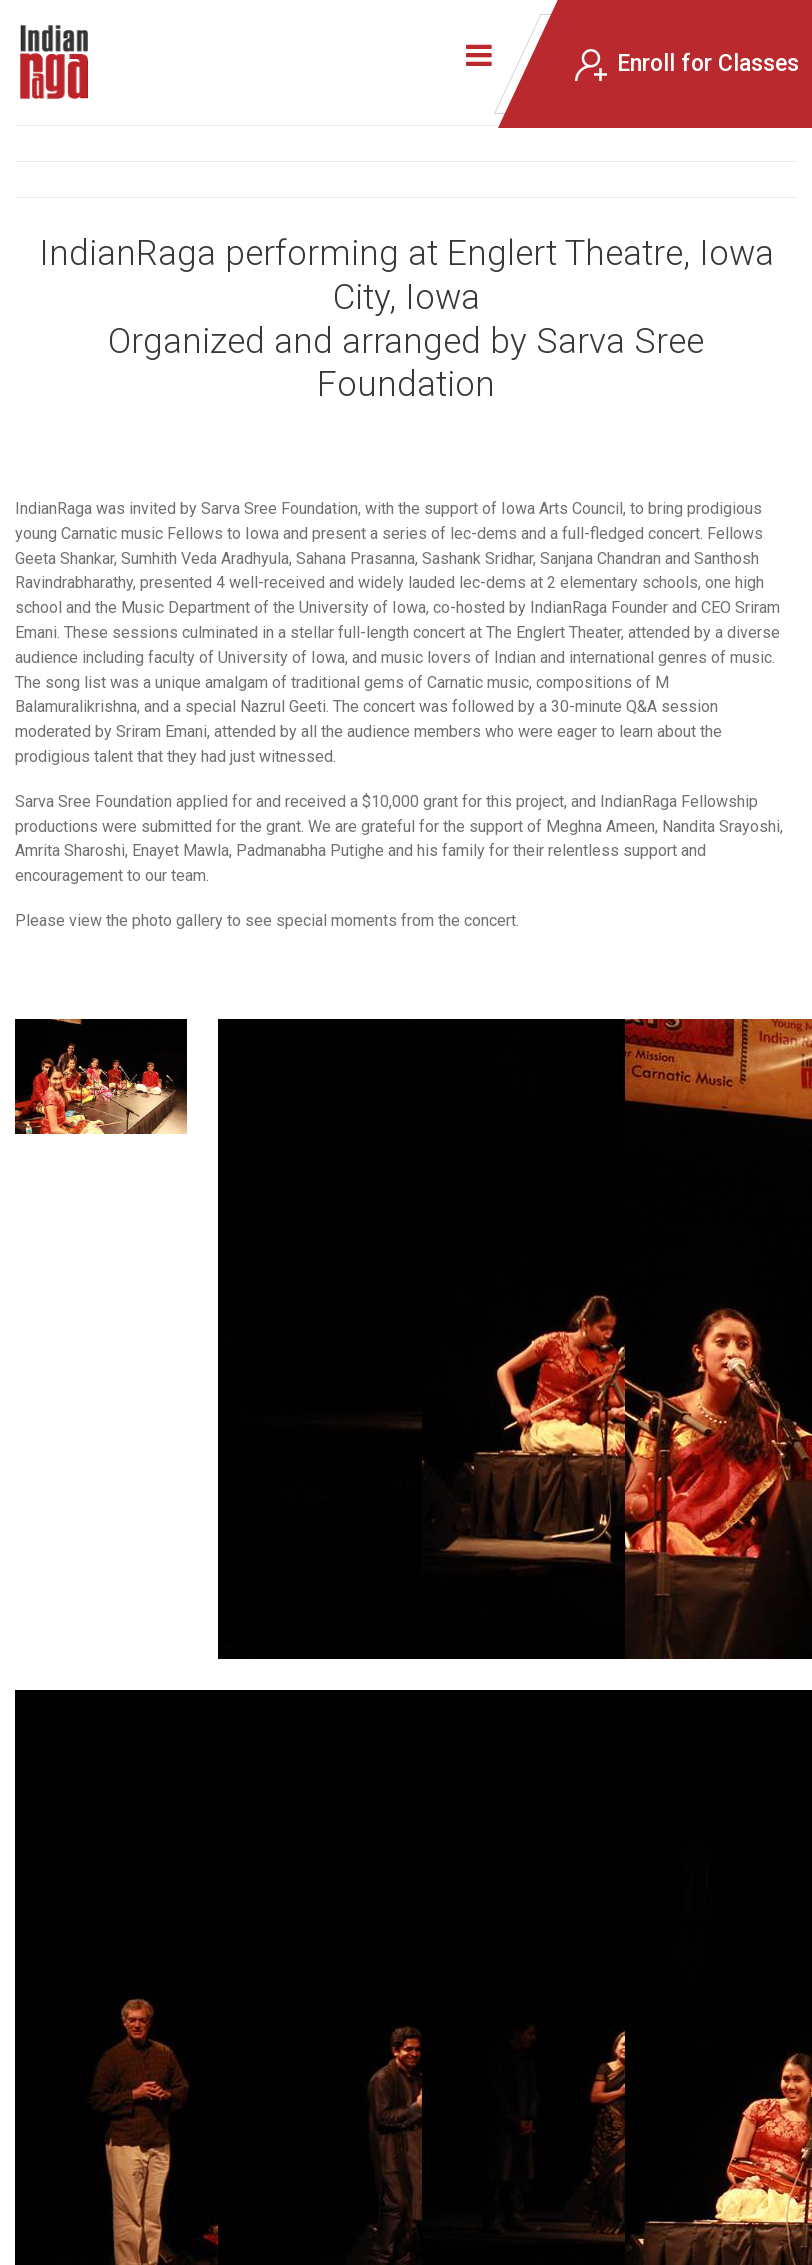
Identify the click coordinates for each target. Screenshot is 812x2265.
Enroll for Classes (687, 64)
